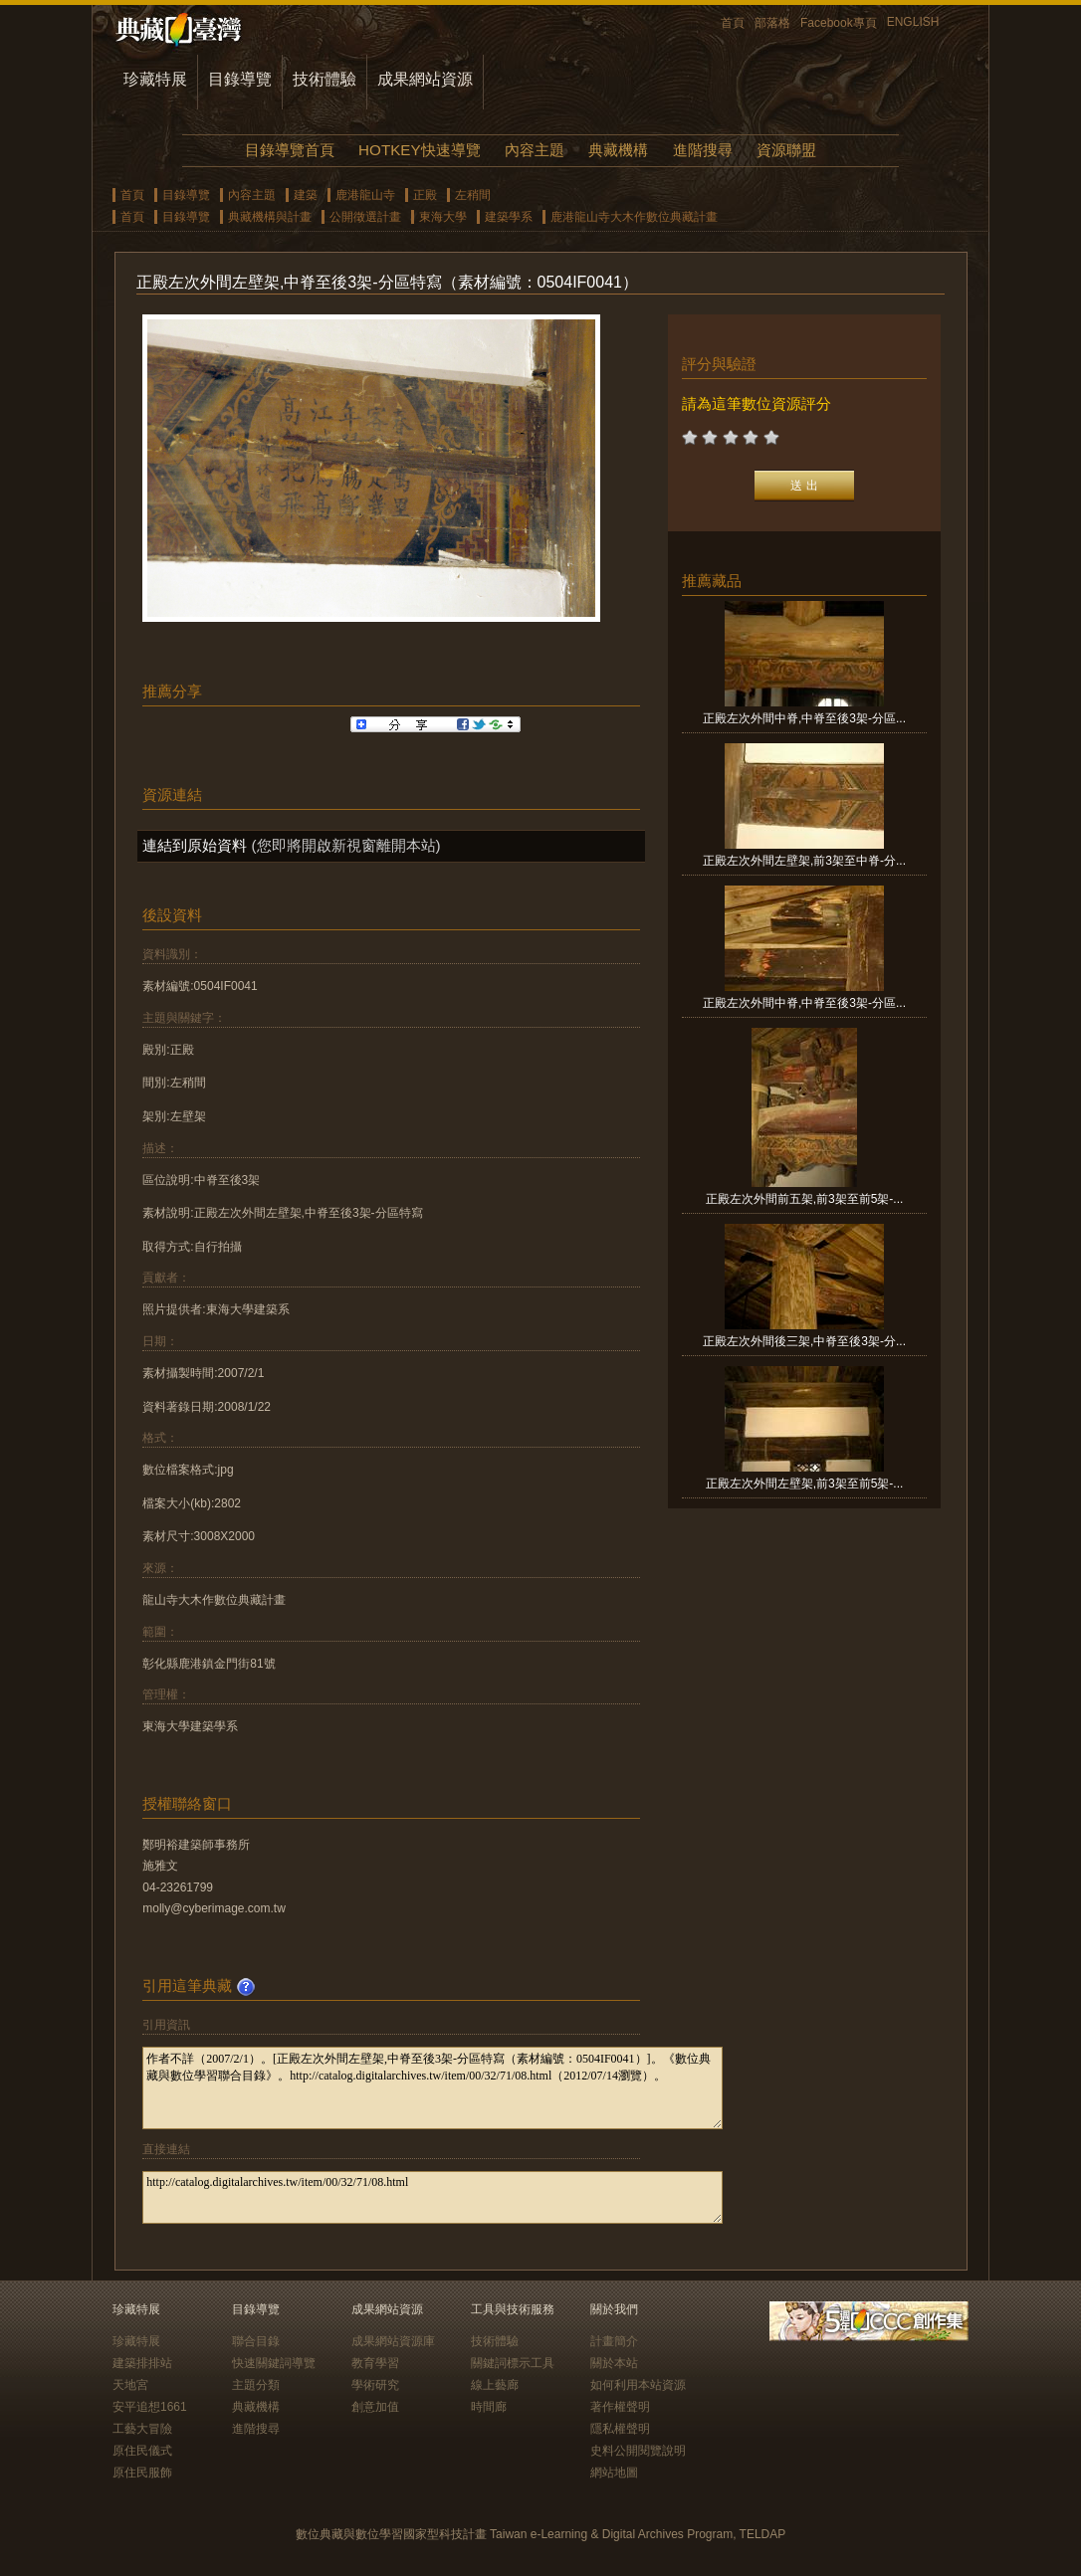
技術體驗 (324, 79)
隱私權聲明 (620, 2429)
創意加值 (375, 2407)
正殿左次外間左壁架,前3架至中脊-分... (804, 861)
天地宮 (130, 2385)
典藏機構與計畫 (270, 217)
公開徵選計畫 (365, 217)
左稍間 (473, 195)
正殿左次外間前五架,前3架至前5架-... (805, 1199)
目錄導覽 (240, 79)
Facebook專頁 (838, 23)
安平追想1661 (149, 2407)
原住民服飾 (142, 2472)
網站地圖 (614, 2472)
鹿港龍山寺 (365, 195)
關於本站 (614, 2363)
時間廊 (489, 2407)
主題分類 (256, 2385)
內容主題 (534, 149)
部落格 (772, 23)
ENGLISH (913, 22)
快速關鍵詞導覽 (274, 2363)
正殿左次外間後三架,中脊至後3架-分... (804, 1341)
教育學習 (375, 2363)
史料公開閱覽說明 (638, 2451)
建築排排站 (142, 2363)
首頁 (733, 23)
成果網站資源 (425, 79)
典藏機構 (618, 149)
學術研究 (375, 2385)
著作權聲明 (620, 2407)
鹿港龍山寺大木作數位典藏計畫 (634, 217)
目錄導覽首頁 (289, 149)
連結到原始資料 (194, 845)
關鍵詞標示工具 (512, 2363)
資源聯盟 (786, 149)
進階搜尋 (703, 149)
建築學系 (509, 217)
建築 (306, 195)
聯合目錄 (256, 2341)
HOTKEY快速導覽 (419, 149)
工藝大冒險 (142, 2429)
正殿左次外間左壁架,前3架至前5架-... (805, 1483)
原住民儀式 (142, 2451)
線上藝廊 (495, 2385)
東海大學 (443, 217)
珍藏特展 (155, 79)
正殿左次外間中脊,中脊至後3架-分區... (804, 718)
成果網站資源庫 (393, 2341)
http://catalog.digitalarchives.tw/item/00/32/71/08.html (432, 2197)
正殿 (425, 195)
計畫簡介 (614, 2341)
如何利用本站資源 (638, 2385)
